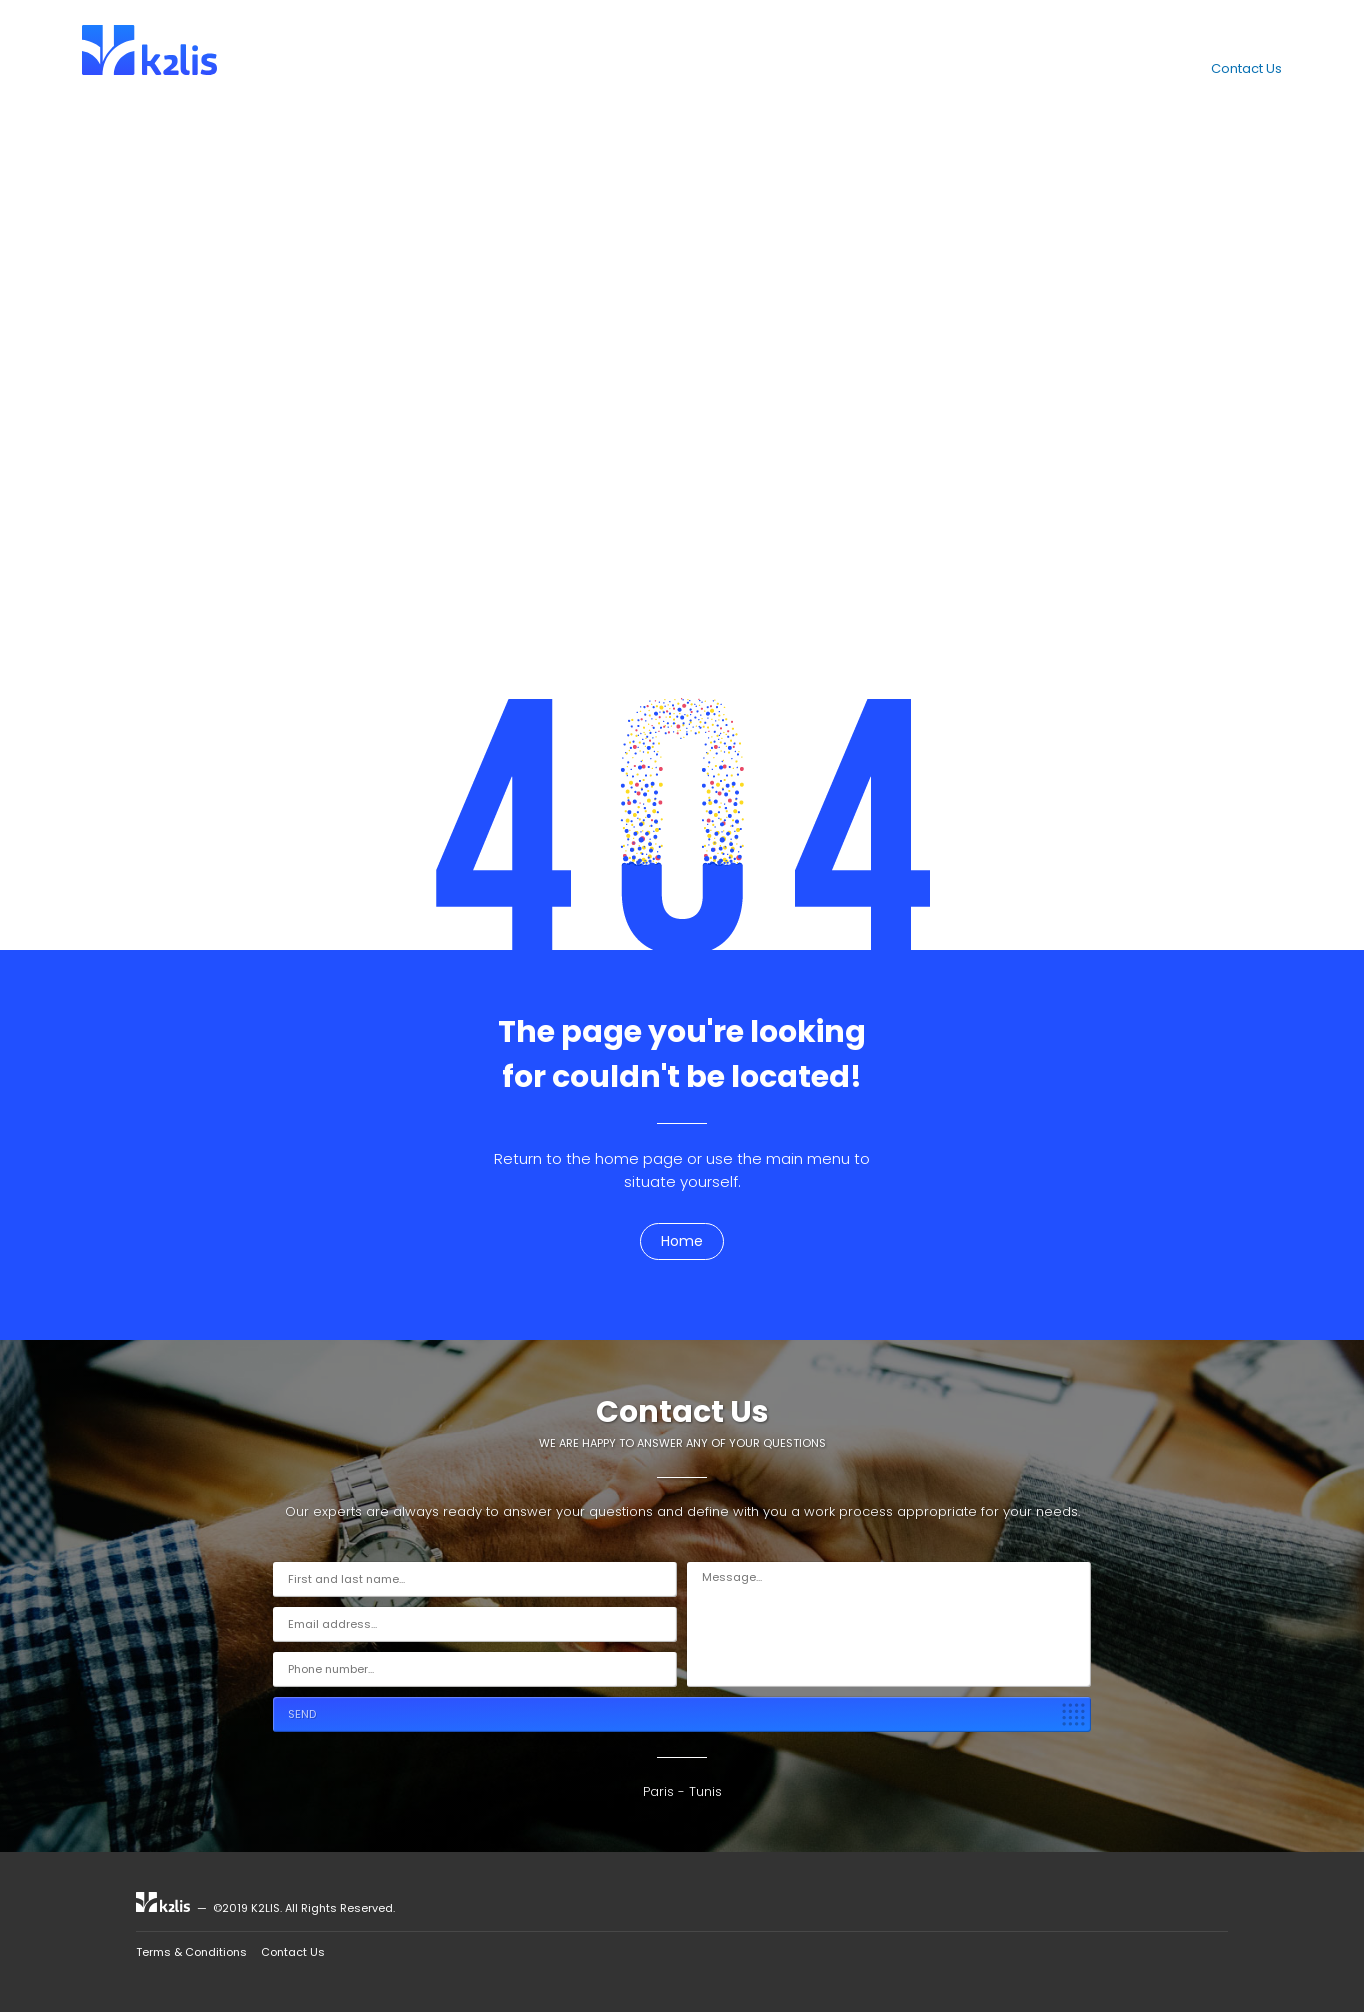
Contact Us (1246, 68)
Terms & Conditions (191, 1952)
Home (682, 1241)
